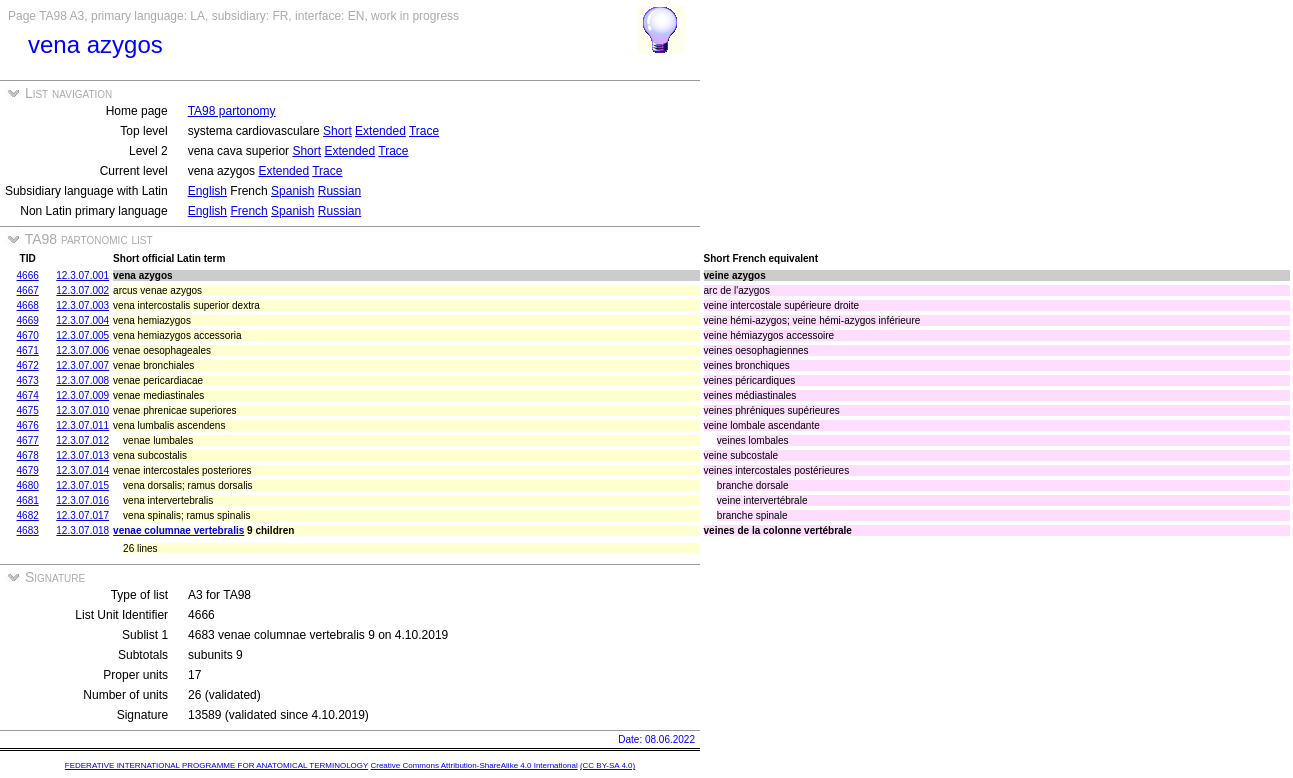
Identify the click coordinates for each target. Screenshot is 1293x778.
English (207, 191)
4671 (28, 350)
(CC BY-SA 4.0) (607, 765)
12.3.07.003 (82, 305)
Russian (339, 191)
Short (337, 131)
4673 (28, 380)
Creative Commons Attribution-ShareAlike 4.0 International (473, 765)
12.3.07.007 (82, 365)
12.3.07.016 (82, 500)
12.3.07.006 (82, 350)
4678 (28, 455)
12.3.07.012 (82, 440)
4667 (28, 290)
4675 (28, 410)
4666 (28, 275)
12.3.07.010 (82, 410)
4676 (28, 425)
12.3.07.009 (82, 395)
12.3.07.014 (82, 470)
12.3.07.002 (82, 290)
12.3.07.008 (82, 380)
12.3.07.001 (82, 275)
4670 (28, 335)
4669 (28, 320)
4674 (28, 395)
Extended (380, 131)
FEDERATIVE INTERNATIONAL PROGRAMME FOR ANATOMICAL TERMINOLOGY (216, 765)
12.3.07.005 (82, 335)
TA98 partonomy (232, 111)
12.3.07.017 (82, 515)
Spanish (292, 191)
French (248, 211)
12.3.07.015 (82, 485)
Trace (424, 131)
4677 (28, 440)
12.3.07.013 (82, 455)
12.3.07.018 (82, 530)
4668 (28, 305)
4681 (28, 500)
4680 (28, 485)
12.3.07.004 (82, 320)
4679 (28, 470)
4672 (28, 365)
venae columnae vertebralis (178, 530)
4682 (28, 515)
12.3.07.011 (82, 425)
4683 (28, 530)
